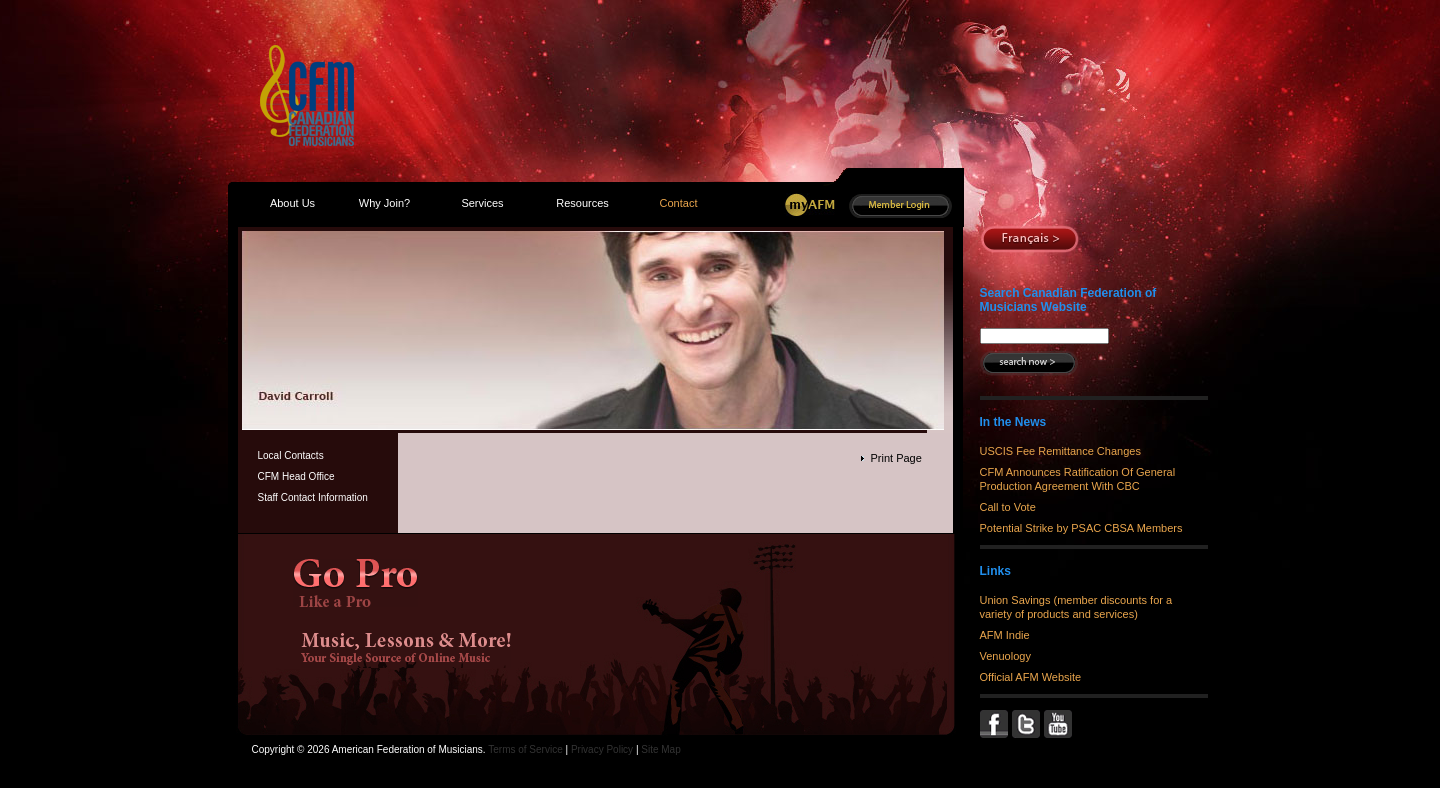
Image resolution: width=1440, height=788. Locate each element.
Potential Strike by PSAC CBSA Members (1081, 528)
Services (482, 203)
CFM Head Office (296, 476)
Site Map (660, 749)
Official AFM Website (1031, 677)
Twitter (1028, 724)
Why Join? (384, 203)
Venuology (1005, 656)
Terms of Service (525, 749)
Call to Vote (1008, 507)
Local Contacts (291, 455)
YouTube (1060, 724)
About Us (292, 203)
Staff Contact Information (313, 497)
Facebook (996, 724)
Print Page (895, 458)
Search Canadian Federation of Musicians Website (1068, 300)
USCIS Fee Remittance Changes (1060, 451)
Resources (582, 203)
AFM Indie (1005, 635)
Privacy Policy (602, 749)
